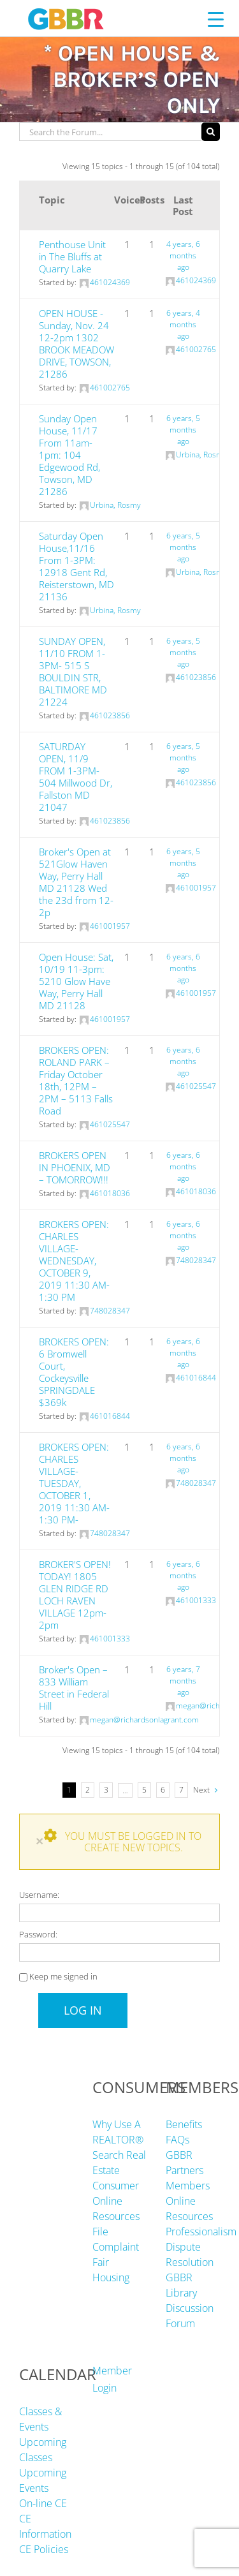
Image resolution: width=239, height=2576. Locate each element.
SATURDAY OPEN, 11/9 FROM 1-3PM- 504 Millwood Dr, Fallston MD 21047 (75, 776)
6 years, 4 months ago (183, 324)
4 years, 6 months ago (183, 255)
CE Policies (43, 2549)
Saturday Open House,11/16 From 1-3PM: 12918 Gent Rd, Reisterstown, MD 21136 (76, 566)
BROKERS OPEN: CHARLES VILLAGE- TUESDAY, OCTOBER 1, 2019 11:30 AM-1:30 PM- (74, 1483)
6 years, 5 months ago (183, 430)
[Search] (210, 131)
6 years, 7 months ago (183, 1681)
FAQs (177, 2140)
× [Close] (39, 1840)
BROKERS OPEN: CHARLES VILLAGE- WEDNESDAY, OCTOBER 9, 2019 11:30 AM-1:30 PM (74, 1260)
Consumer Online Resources (116, 2201)
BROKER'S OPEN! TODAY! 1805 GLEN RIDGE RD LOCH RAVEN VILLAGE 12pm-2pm (75, 1594)
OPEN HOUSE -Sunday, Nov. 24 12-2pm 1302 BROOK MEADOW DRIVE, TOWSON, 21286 (76, 343)
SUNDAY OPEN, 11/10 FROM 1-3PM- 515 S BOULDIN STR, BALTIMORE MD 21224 (73, 671)
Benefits (184, 2124)
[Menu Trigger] (216, 19)
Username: (39, 1894)
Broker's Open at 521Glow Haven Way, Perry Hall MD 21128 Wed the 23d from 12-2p (76, 882)
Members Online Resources (189, 2201)
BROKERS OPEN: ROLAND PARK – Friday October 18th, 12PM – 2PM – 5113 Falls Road (76, 1080)
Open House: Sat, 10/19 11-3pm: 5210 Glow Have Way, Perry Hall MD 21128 (76, 981)
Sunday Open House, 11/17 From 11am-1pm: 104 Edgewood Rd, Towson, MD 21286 (69, 455)
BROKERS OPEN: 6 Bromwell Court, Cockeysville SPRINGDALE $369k (74, 1372)
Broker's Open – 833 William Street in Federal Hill (74, 1687)
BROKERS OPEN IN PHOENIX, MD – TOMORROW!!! (74, 1167)
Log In (83, 2010)
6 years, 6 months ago (183, 968)
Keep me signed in (63, 1976)
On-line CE (43, 2503)
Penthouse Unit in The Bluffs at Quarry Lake (72, 256)
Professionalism (201, 2231)
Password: (38, 1934)
